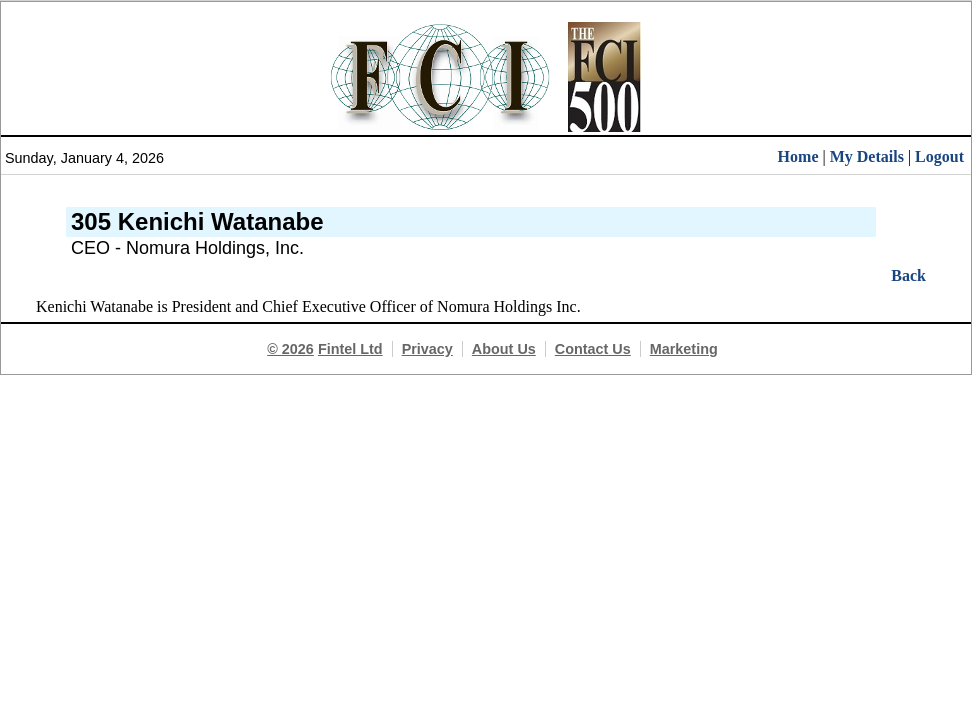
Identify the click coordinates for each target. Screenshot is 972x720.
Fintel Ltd (350, 349)
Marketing (684, 349)
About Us (504, 349)
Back (908, 275)
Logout (939, 156)
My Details (867, 156)
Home (798, 156)
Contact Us (593, 349)
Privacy (427, 349)
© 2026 (290, 349)
